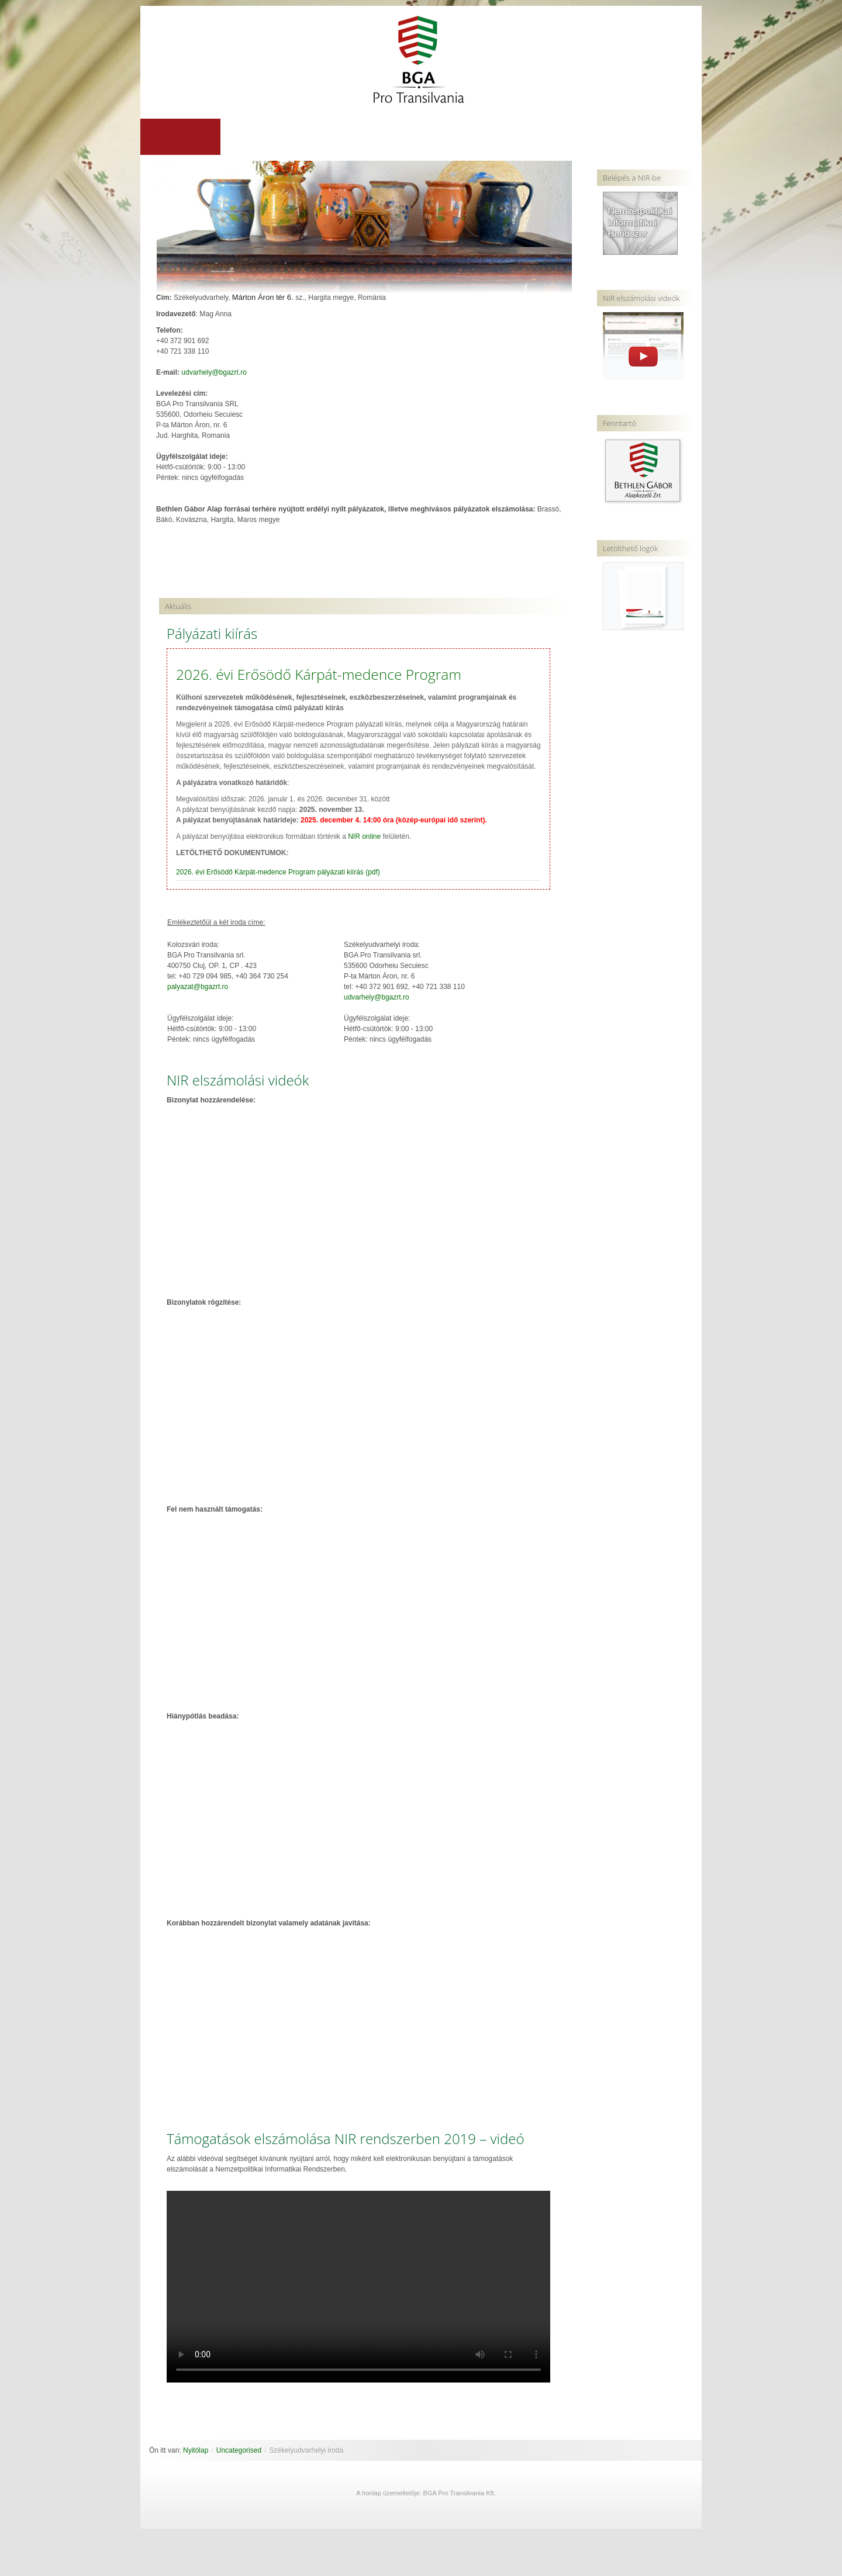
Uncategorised (238, 2451)
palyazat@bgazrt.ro (197, 987)
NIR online (364, 837)
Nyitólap (195, 2451)
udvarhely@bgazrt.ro (214, 373)
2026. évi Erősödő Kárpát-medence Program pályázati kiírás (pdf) (278, 873)
